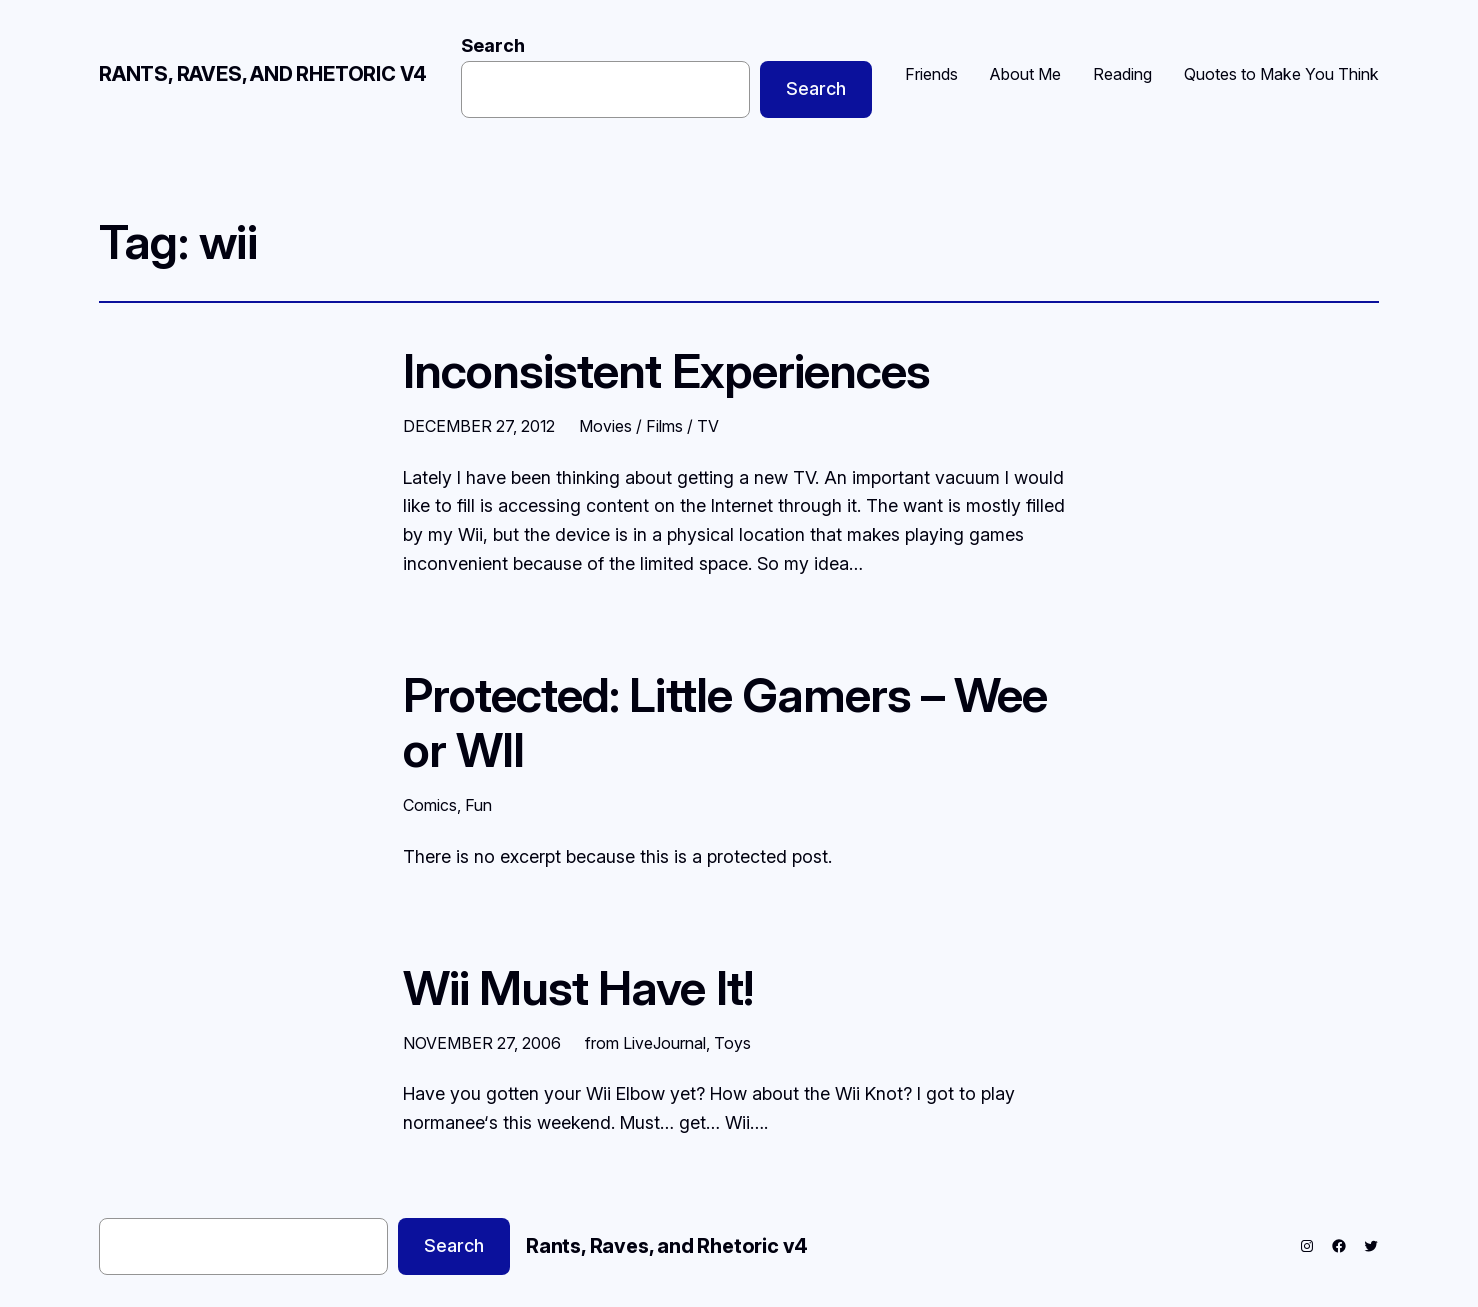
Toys (732, 1043)
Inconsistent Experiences (666, 370)
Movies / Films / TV (649, 426)
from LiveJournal (645, 1043)
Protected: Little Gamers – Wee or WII (725, 722)
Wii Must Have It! (578, 987)
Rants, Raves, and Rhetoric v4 (263, 74)
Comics (430, 805)
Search (493, 45)
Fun (478, 805)
